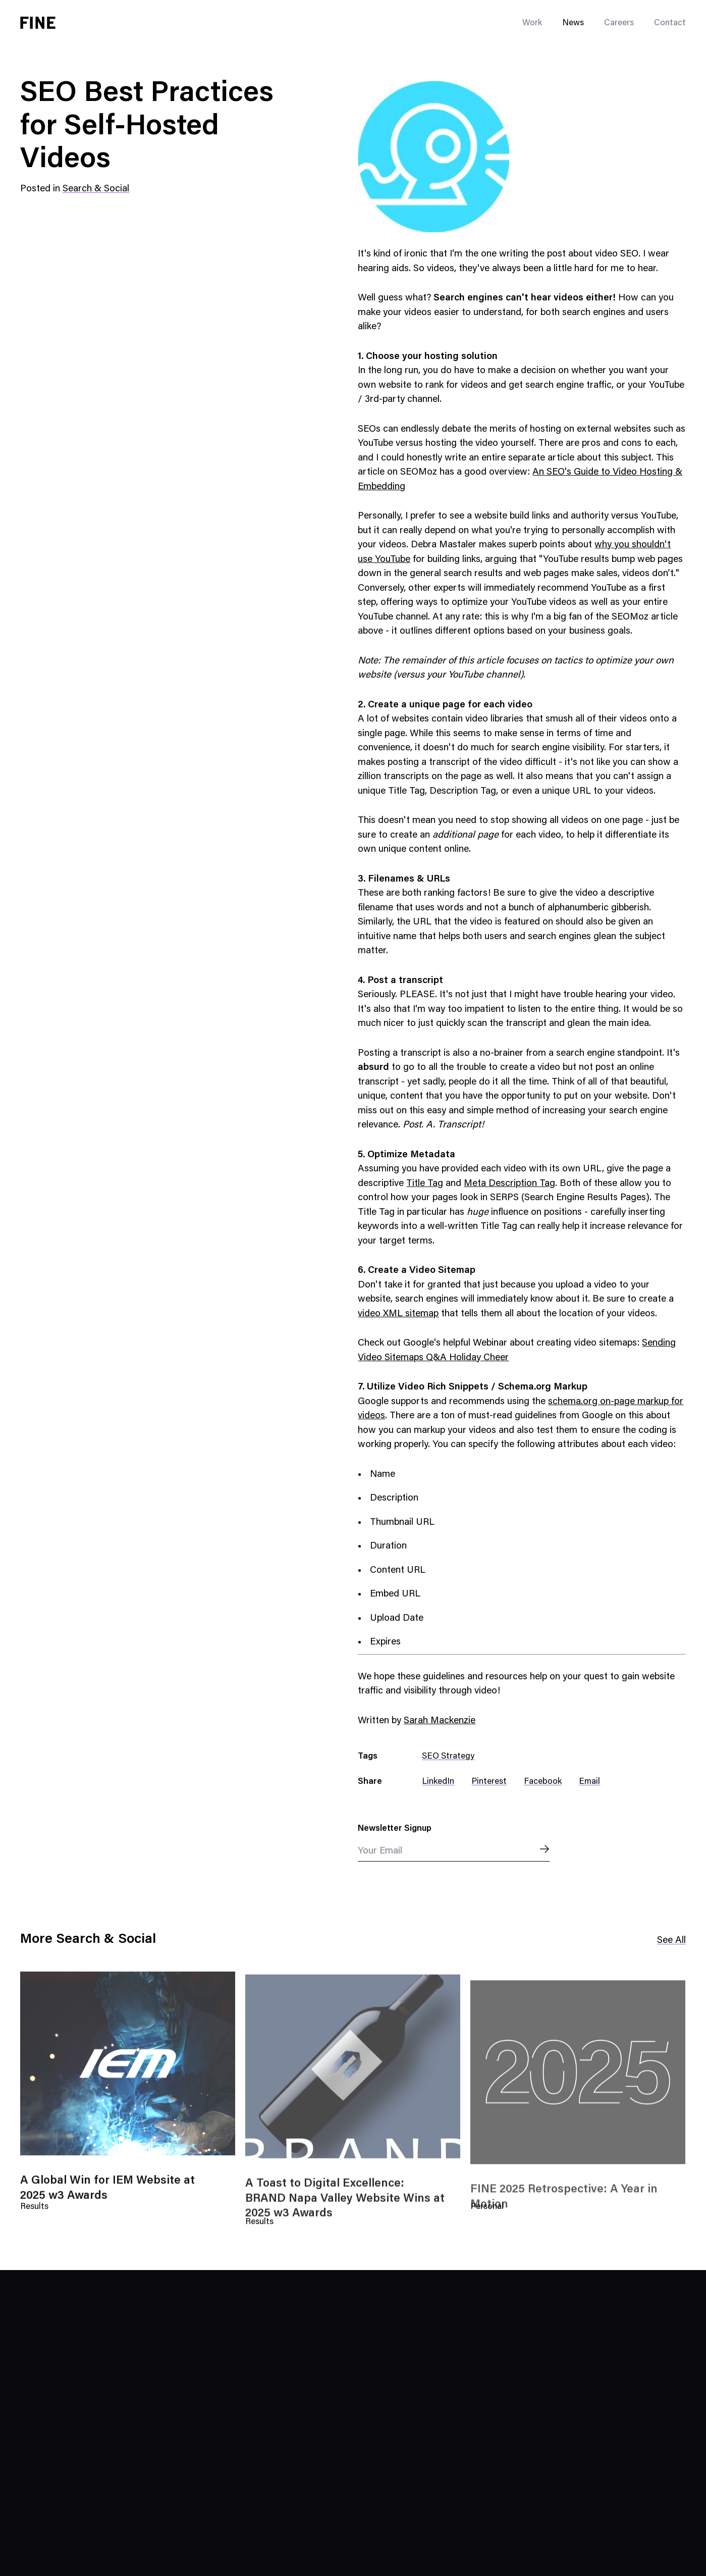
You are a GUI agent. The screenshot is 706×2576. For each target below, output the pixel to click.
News (573, 23)
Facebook (543, 1782)
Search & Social (96, 189)
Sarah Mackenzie (439, 1721)
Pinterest (489, 1782)
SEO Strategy (448, 1757)
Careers (619, 23)
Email (589, 1782)
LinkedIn (438, 1782)
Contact (670, 23)
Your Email (380, 1851)
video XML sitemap (398, 1314)
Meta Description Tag (509, 1184)
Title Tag (424, 1184)
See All (671, 1941)
